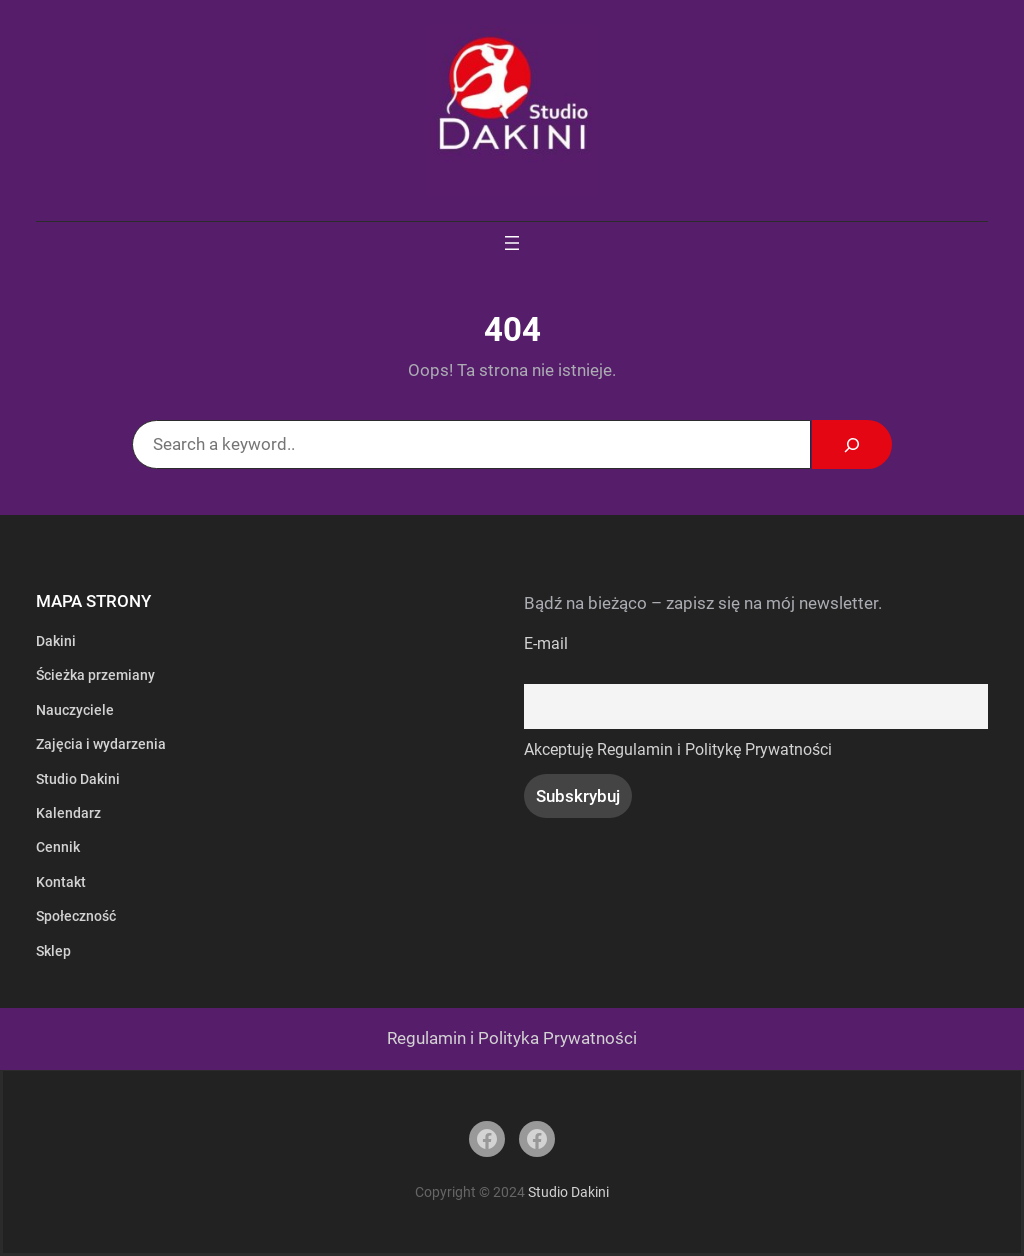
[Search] (852, 444)
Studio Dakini (568, 1192)
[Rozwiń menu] (512, 243)
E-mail (546, 644)
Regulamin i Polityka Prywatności (512, 1038)
